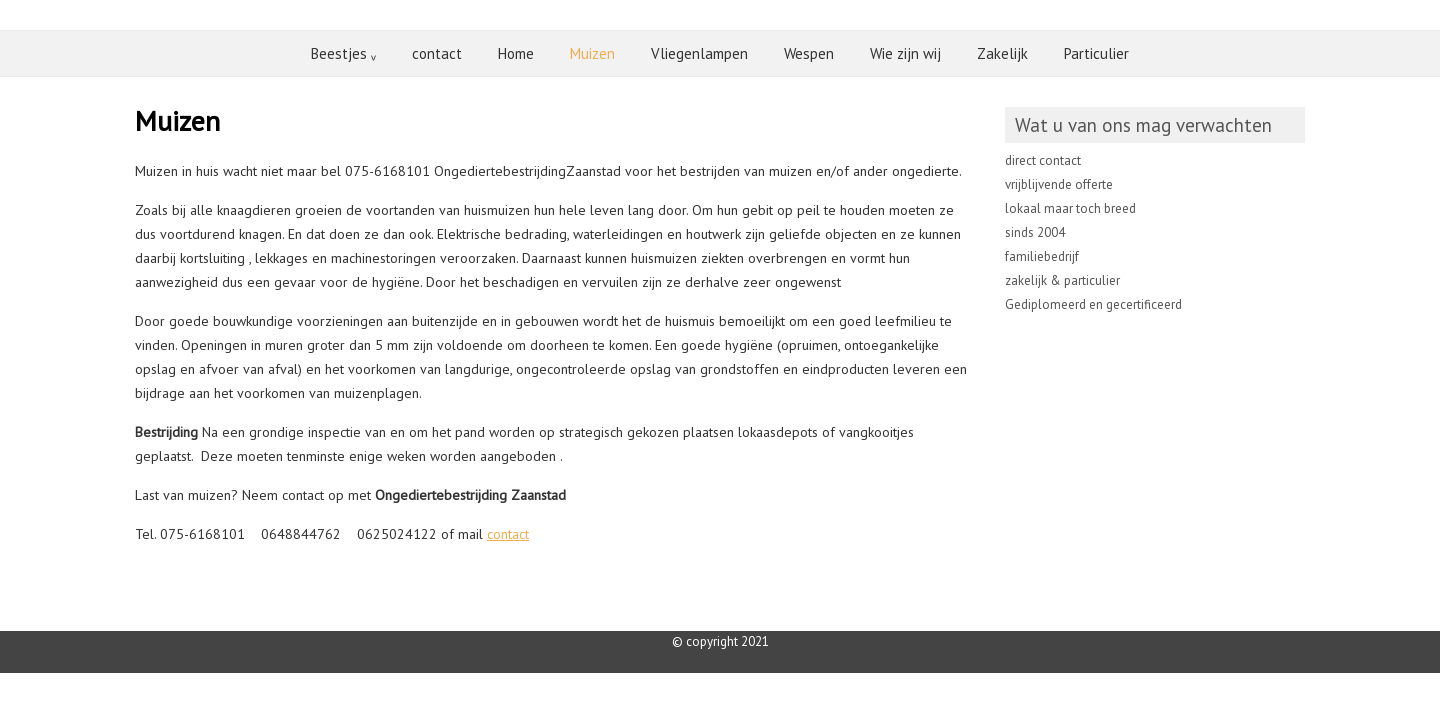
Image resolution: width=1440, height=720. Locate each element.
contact (437, 53)
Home (516, 53)
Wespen (809, 53)
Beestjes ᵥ (343, 53)
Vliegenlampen (699, 53)
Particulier (1096, 53)
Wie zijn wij (905, 53)
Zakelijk (1002, 53)
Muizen (592, 53)
